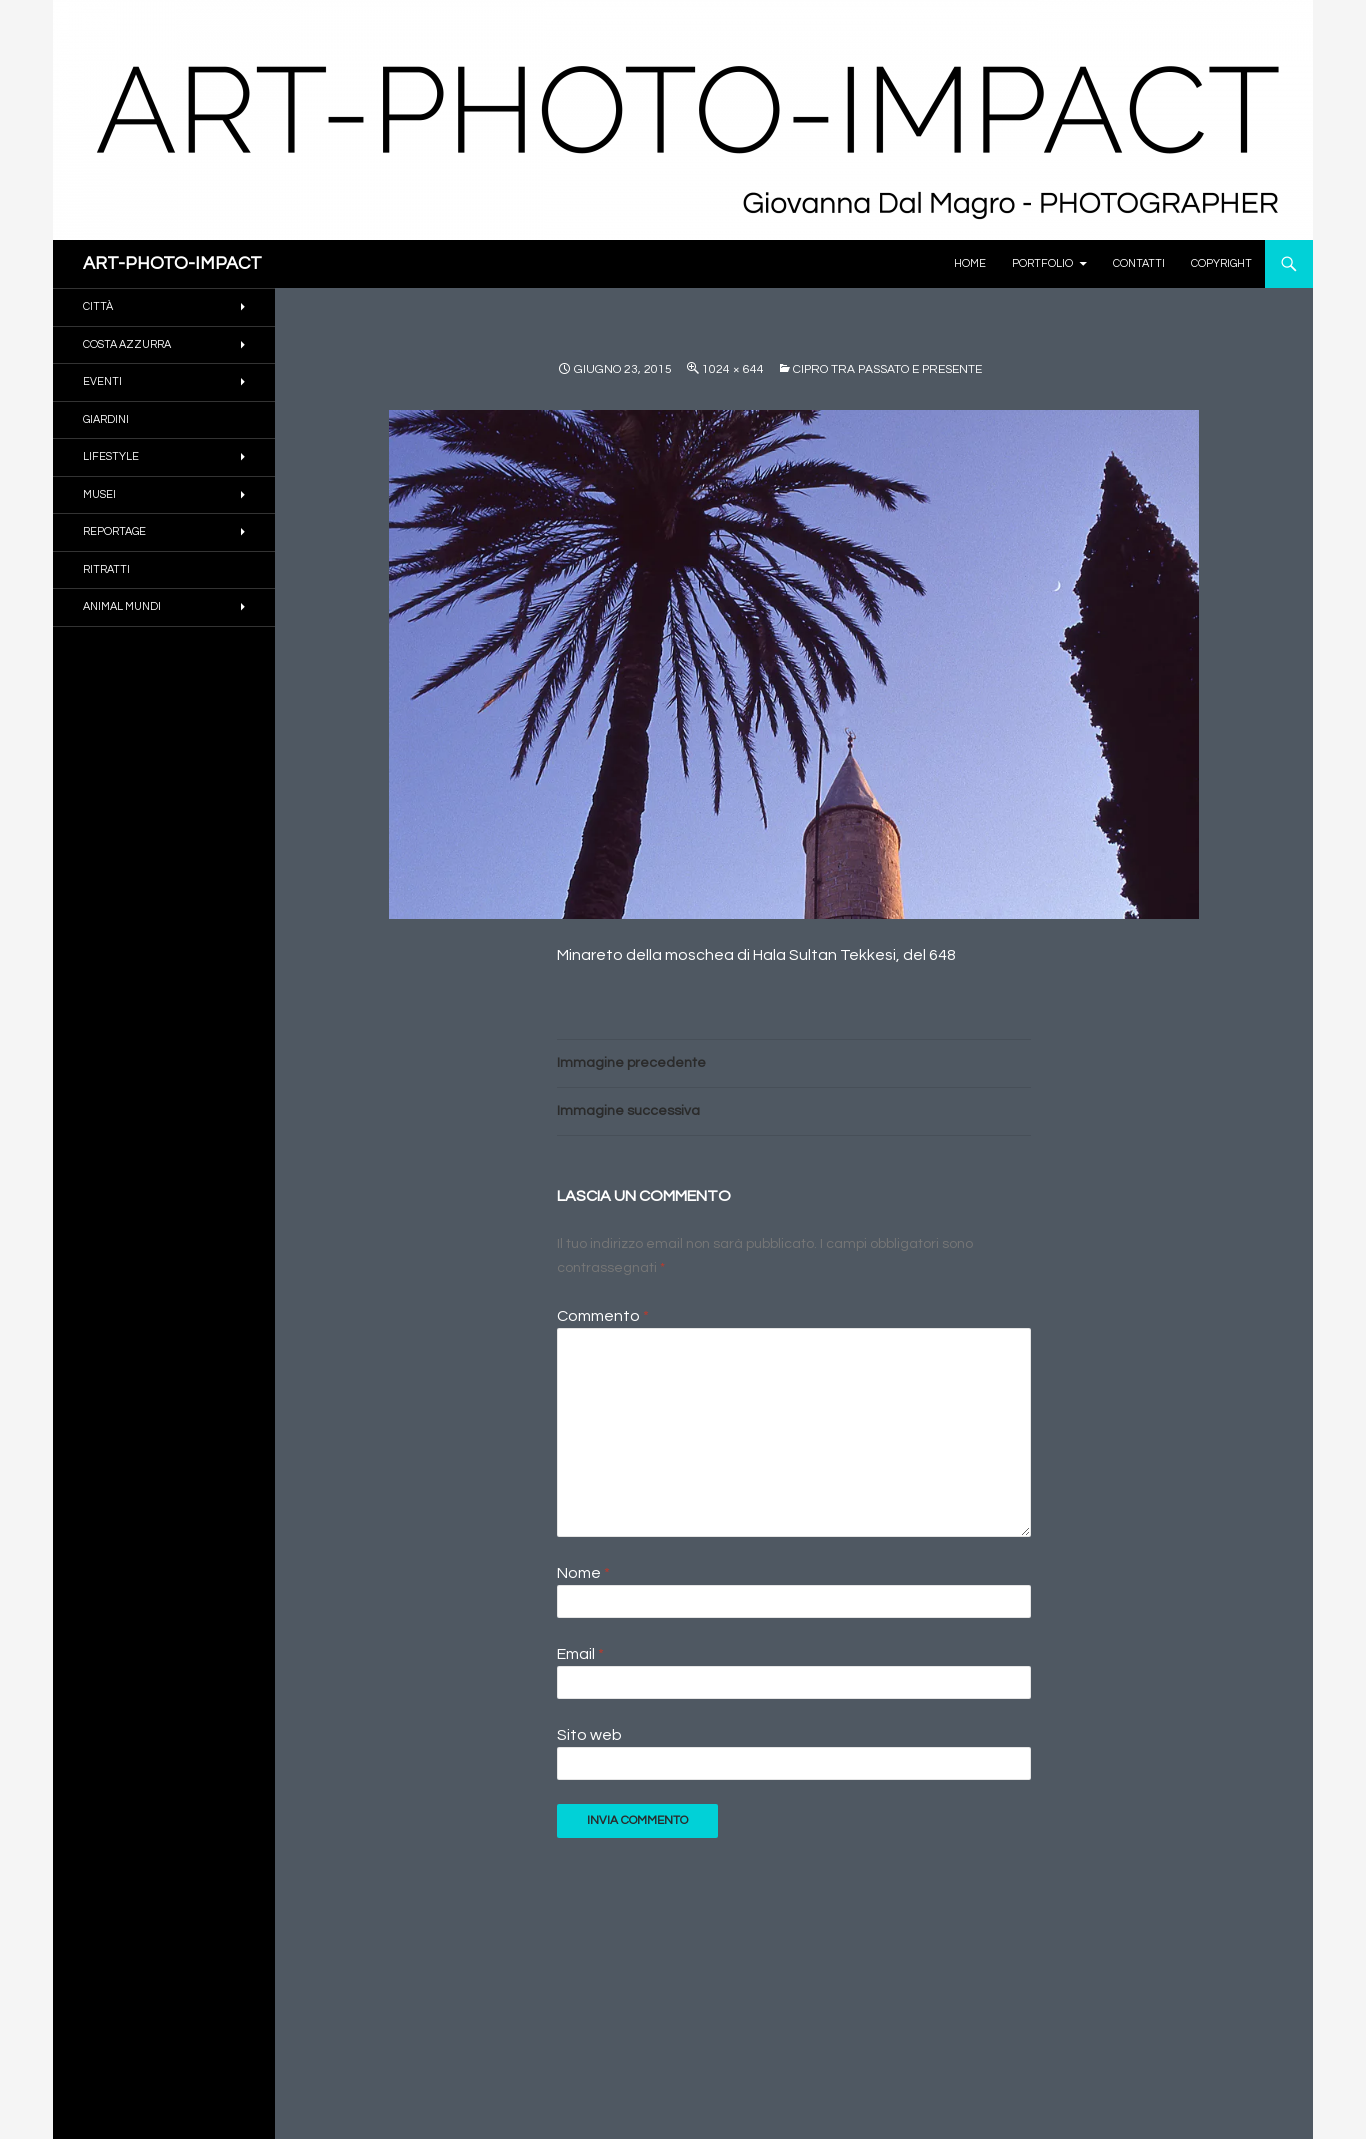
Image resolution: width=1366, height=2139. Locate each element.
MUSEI (99, 494)
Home (970, 263)
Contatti (1139, 263)
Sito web (589, 1735)
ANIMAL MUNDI (122, 606)
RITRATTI (106, 569)
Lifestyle (111, 456)
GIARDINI (106, 419)
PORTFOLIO (1042, 263)
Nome (583, 1573)
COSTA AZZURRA (127, 344)
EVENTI (102, 381)
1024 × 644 (733, 369)
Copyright (1221, 263)
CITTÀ (98, 306)
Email (580, 1654)
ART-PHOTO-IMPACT (172, 263)
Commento (603, 1316)
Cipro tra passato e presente (887, 369)
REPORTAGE (114, 531)
